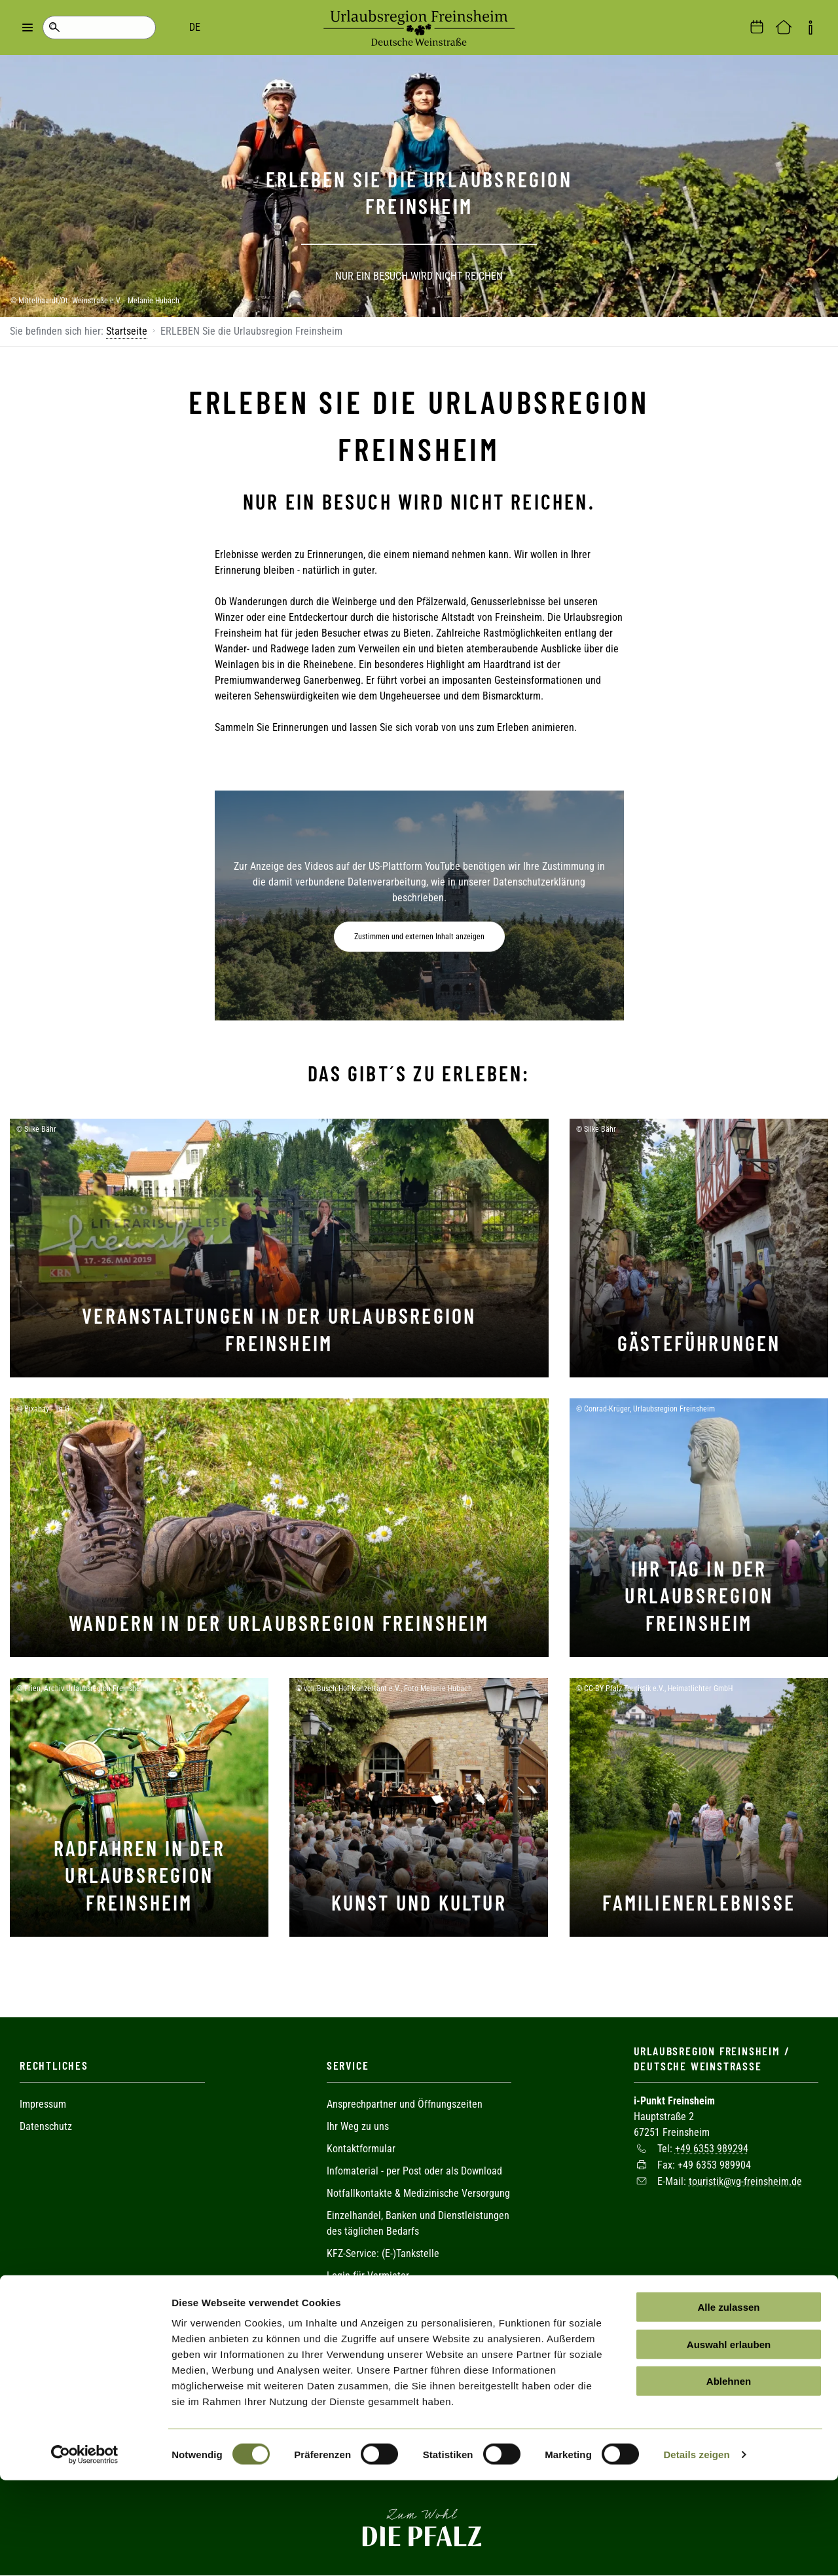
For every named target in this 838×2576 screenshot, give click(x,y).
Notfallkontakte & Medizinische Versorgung (418, 2193)
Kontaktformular (361, 2148)
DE (105, 27)
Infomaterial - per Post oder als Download (414, 2171)
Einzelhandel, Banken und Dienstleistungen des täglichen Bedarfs (418, 2223)
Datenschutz (46, 2126)
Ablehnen (728, 2476)
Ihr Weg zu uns (358, 2126)
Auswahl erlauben (729, 2440)
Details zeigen (696, 2550)
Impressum (43, 2104)
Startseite (126, 331)
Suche (54, 27)
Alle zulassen (728, 2402)
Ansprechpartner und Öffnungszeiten (405, 2104)
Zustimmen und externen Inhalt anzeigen (419, 936)
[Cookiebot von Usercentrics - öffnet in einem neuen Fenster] (84, 2550)
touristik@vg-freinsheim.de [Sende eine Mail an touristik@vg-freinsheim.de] (745, 2181)
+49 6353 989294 (711, 2148)
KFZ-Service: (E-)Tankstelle (383, 2253)
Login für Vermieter (368, 2275)
